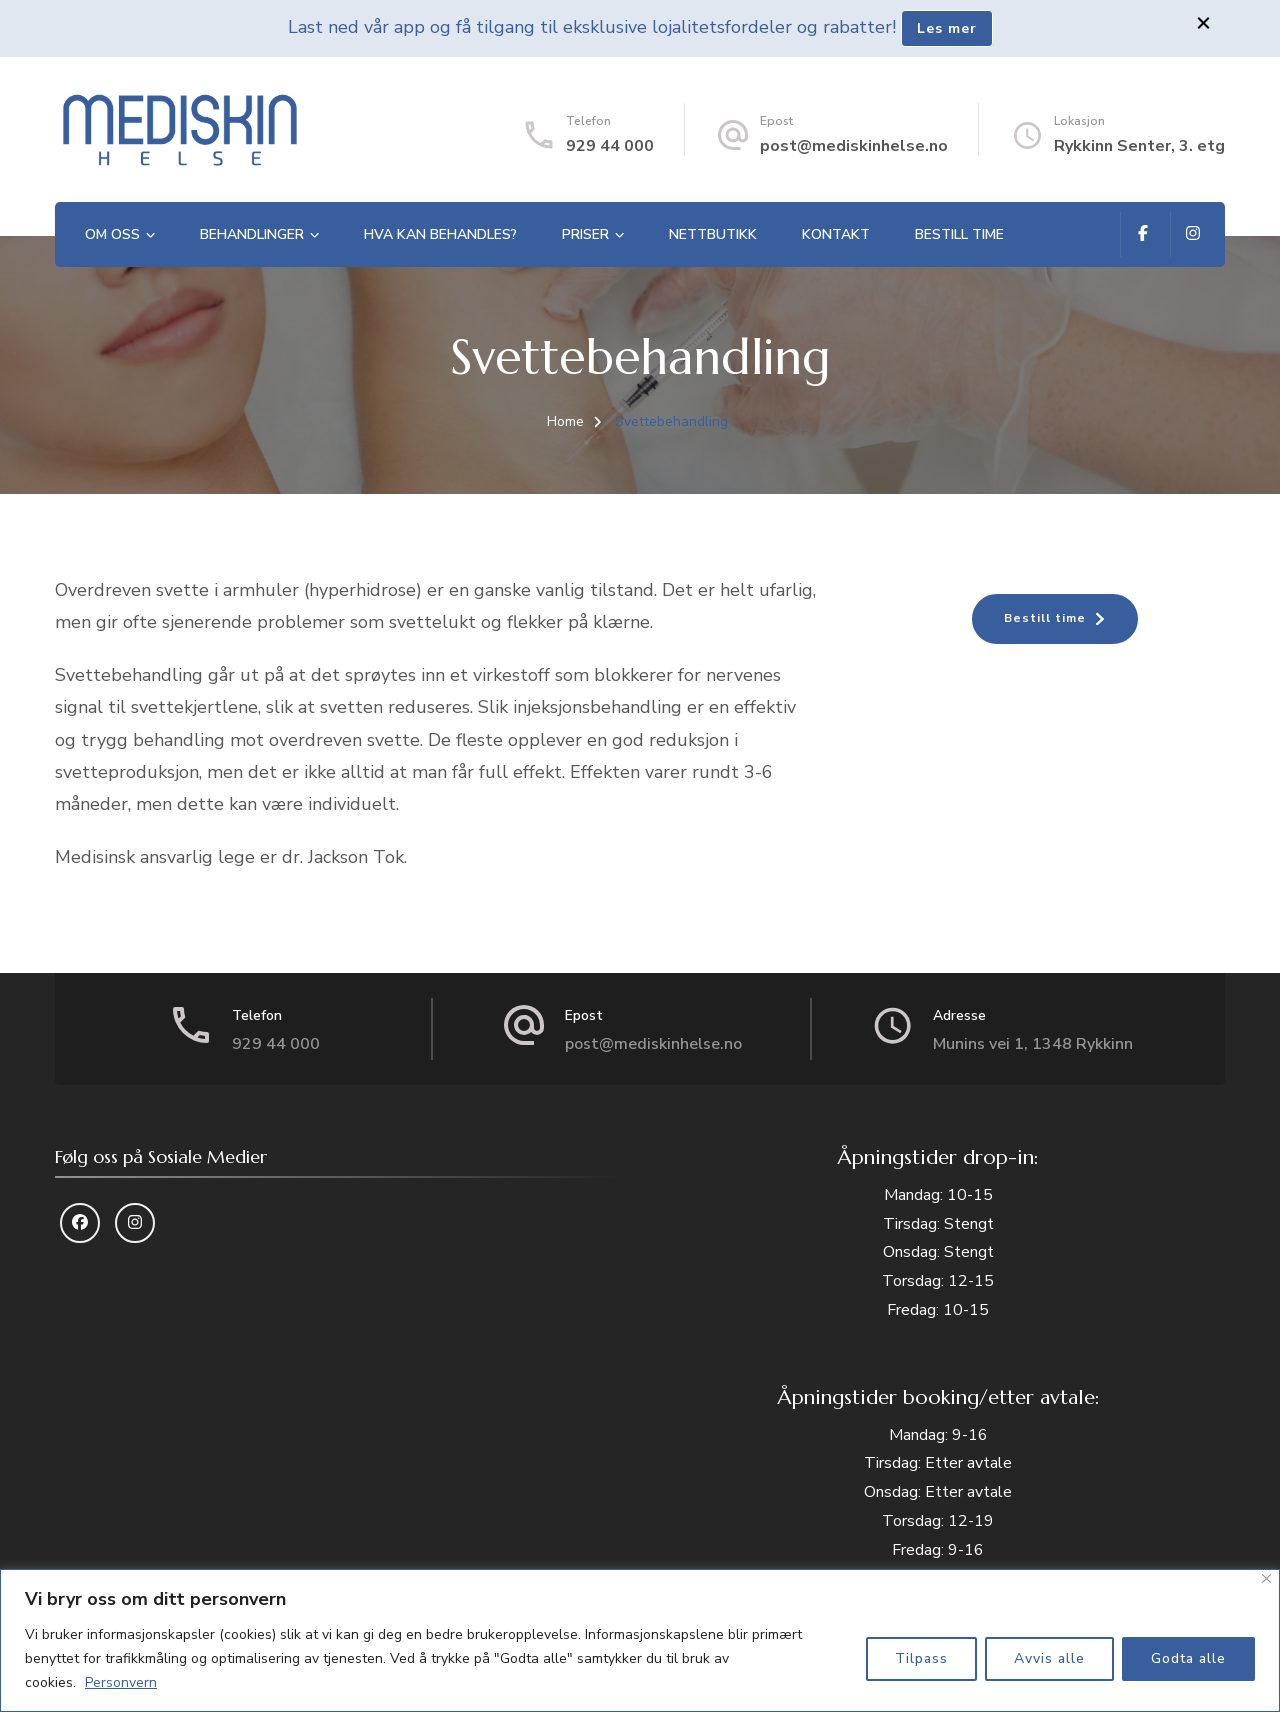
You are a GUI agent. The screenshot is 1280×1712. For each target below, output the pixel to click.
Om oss (112, 234)
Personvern (121, 1682)
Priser (585, 234)
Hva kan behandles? (440, 234)
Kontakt (836, 234)
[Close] (1266, 1578)
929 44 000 (610, 146)
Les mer (947, 28)
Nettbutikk (713, 234)
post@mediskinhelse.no (854, 146)
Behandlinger (252, 234)
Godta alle (1188, 1658)
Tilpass (921, 1658)
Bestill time (959, 234)
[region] (640, 1640)
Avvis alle (1049, 1658)
